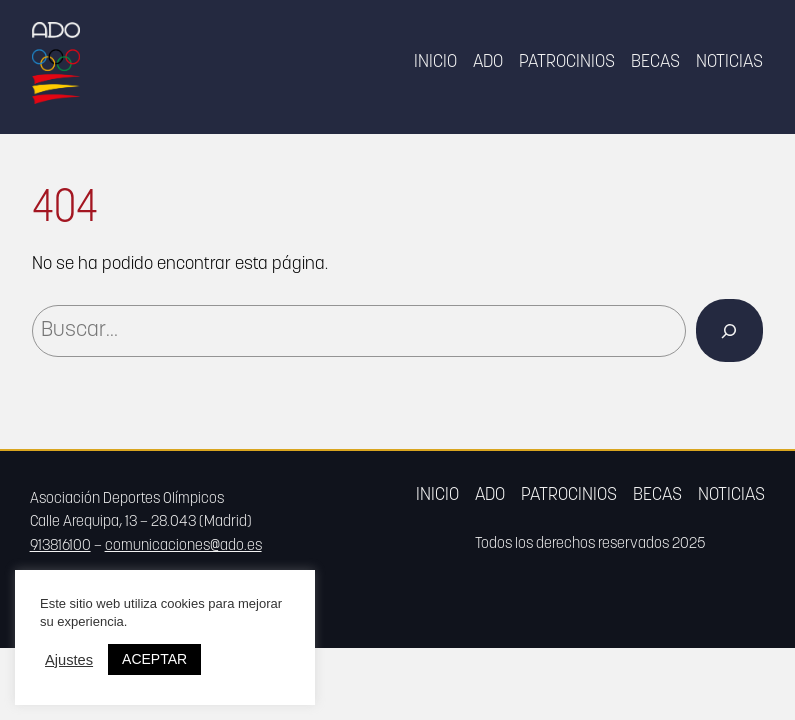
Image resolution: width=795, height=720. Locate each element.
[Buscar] (729, 330)
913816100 (60, 546)
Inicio (435, 62)
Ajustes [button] (69, 660)
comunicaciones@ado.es (183, 546)
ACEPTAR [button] (154, 659)
